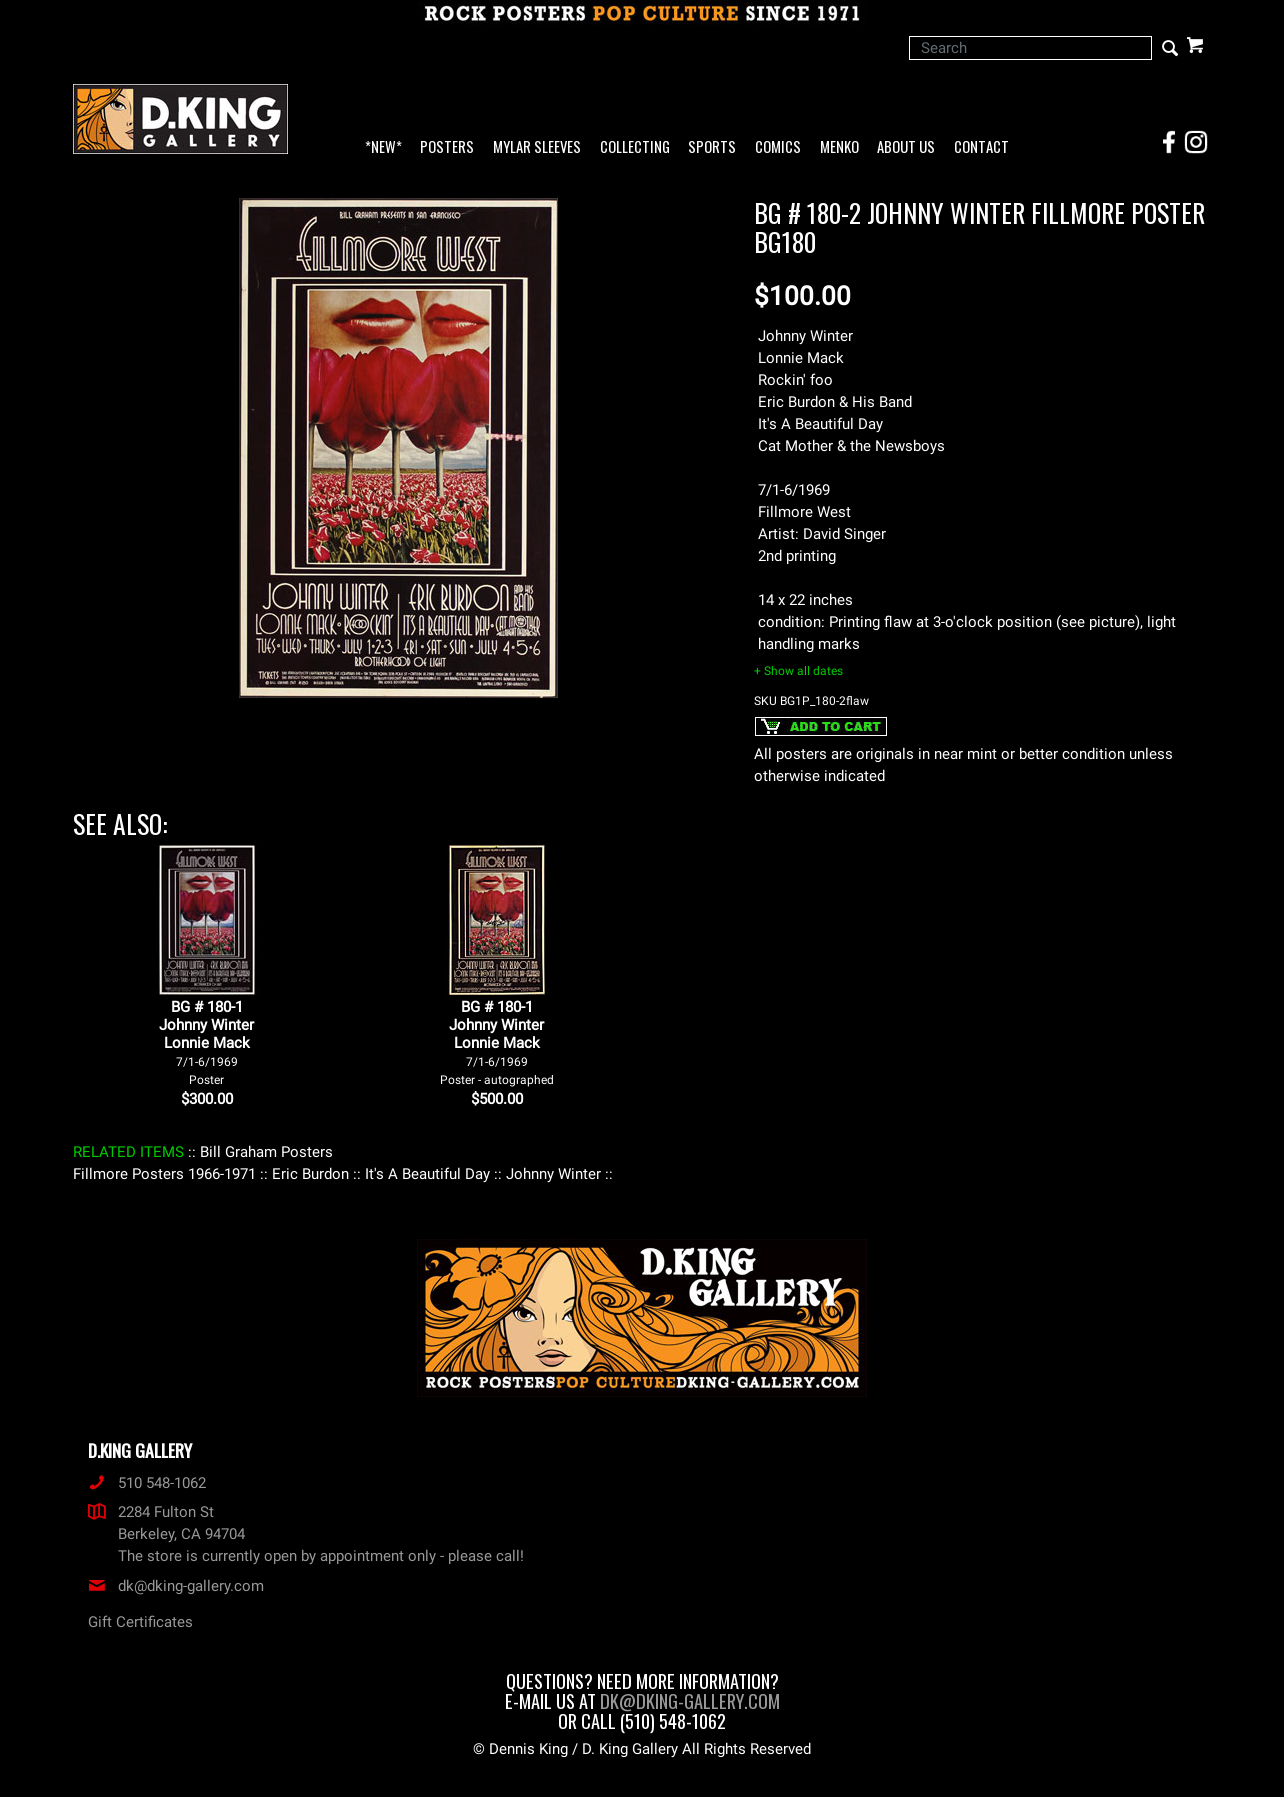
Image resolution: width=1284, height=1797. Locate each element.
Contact (981, 147)
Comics (778, 147)
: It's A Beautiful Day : (427, 1174)
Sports (712, 147)
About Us (906, 147)
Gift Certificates (140, 1622)
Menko (839, 147)
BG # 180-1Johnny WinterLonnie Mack (206, 1042)
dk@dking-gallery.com (176, 1586)
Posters (447, 147)
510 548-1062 (147, 1483)
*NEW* (383, 147)
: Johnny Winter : (553, 1174)
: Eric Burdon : (310, 1174)
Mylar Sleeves (537, 147)
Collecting (635, 147)
